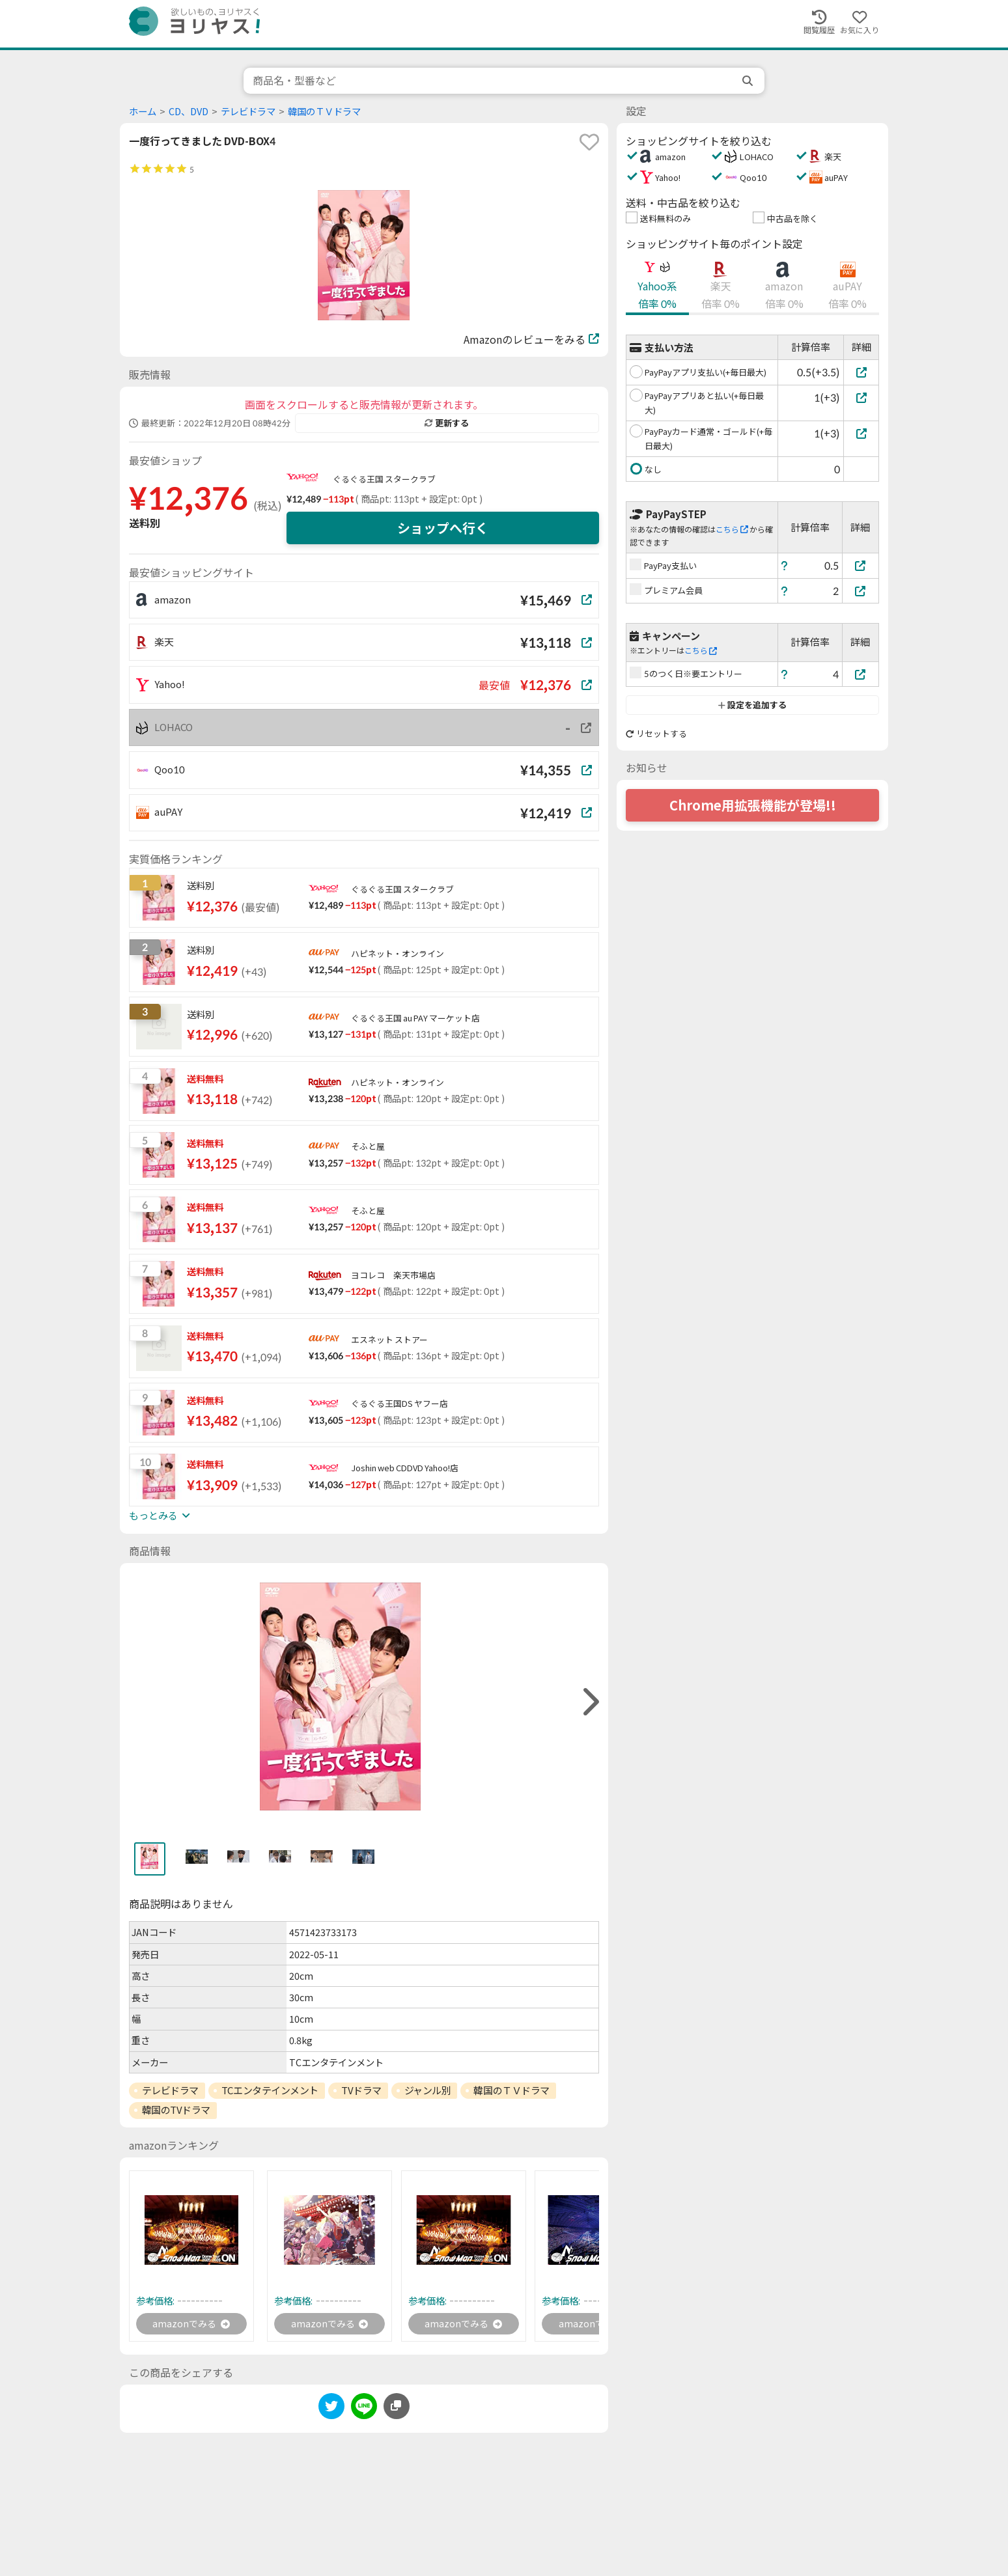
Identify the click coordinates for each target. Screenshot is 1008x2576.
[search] (748, 81)
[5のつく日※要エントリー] (861, 674)
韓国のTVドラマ (176, 2110)
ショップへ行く (442, 528)
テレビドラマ (248, 111)
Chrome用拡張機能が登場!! (752, 805)
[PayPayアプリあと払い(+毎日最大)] (861, 397)
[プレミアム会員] (861, 591)
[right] (589, 1702)
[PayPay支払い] (861, 565)
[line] (364, 2411)
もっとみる (159, 1515)
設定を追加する (752, 705)
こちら (732, 529)
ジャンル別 (427, 2090)
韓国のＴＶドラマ (324, 111)
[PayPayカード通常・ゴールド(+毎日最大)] (861, 433)
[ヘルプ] (784, 565)
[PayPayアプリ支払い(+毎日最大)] (861, 372)
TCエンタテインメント (269, 2090)
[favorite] (589, 142)
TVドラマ (361, 2090)
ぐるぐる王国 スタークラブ (384, 479)
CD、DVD (188, 111)
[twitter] (331, 2411)
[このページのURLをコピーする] (397, 2409)
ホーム (142, 111)
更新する (447, 423)
